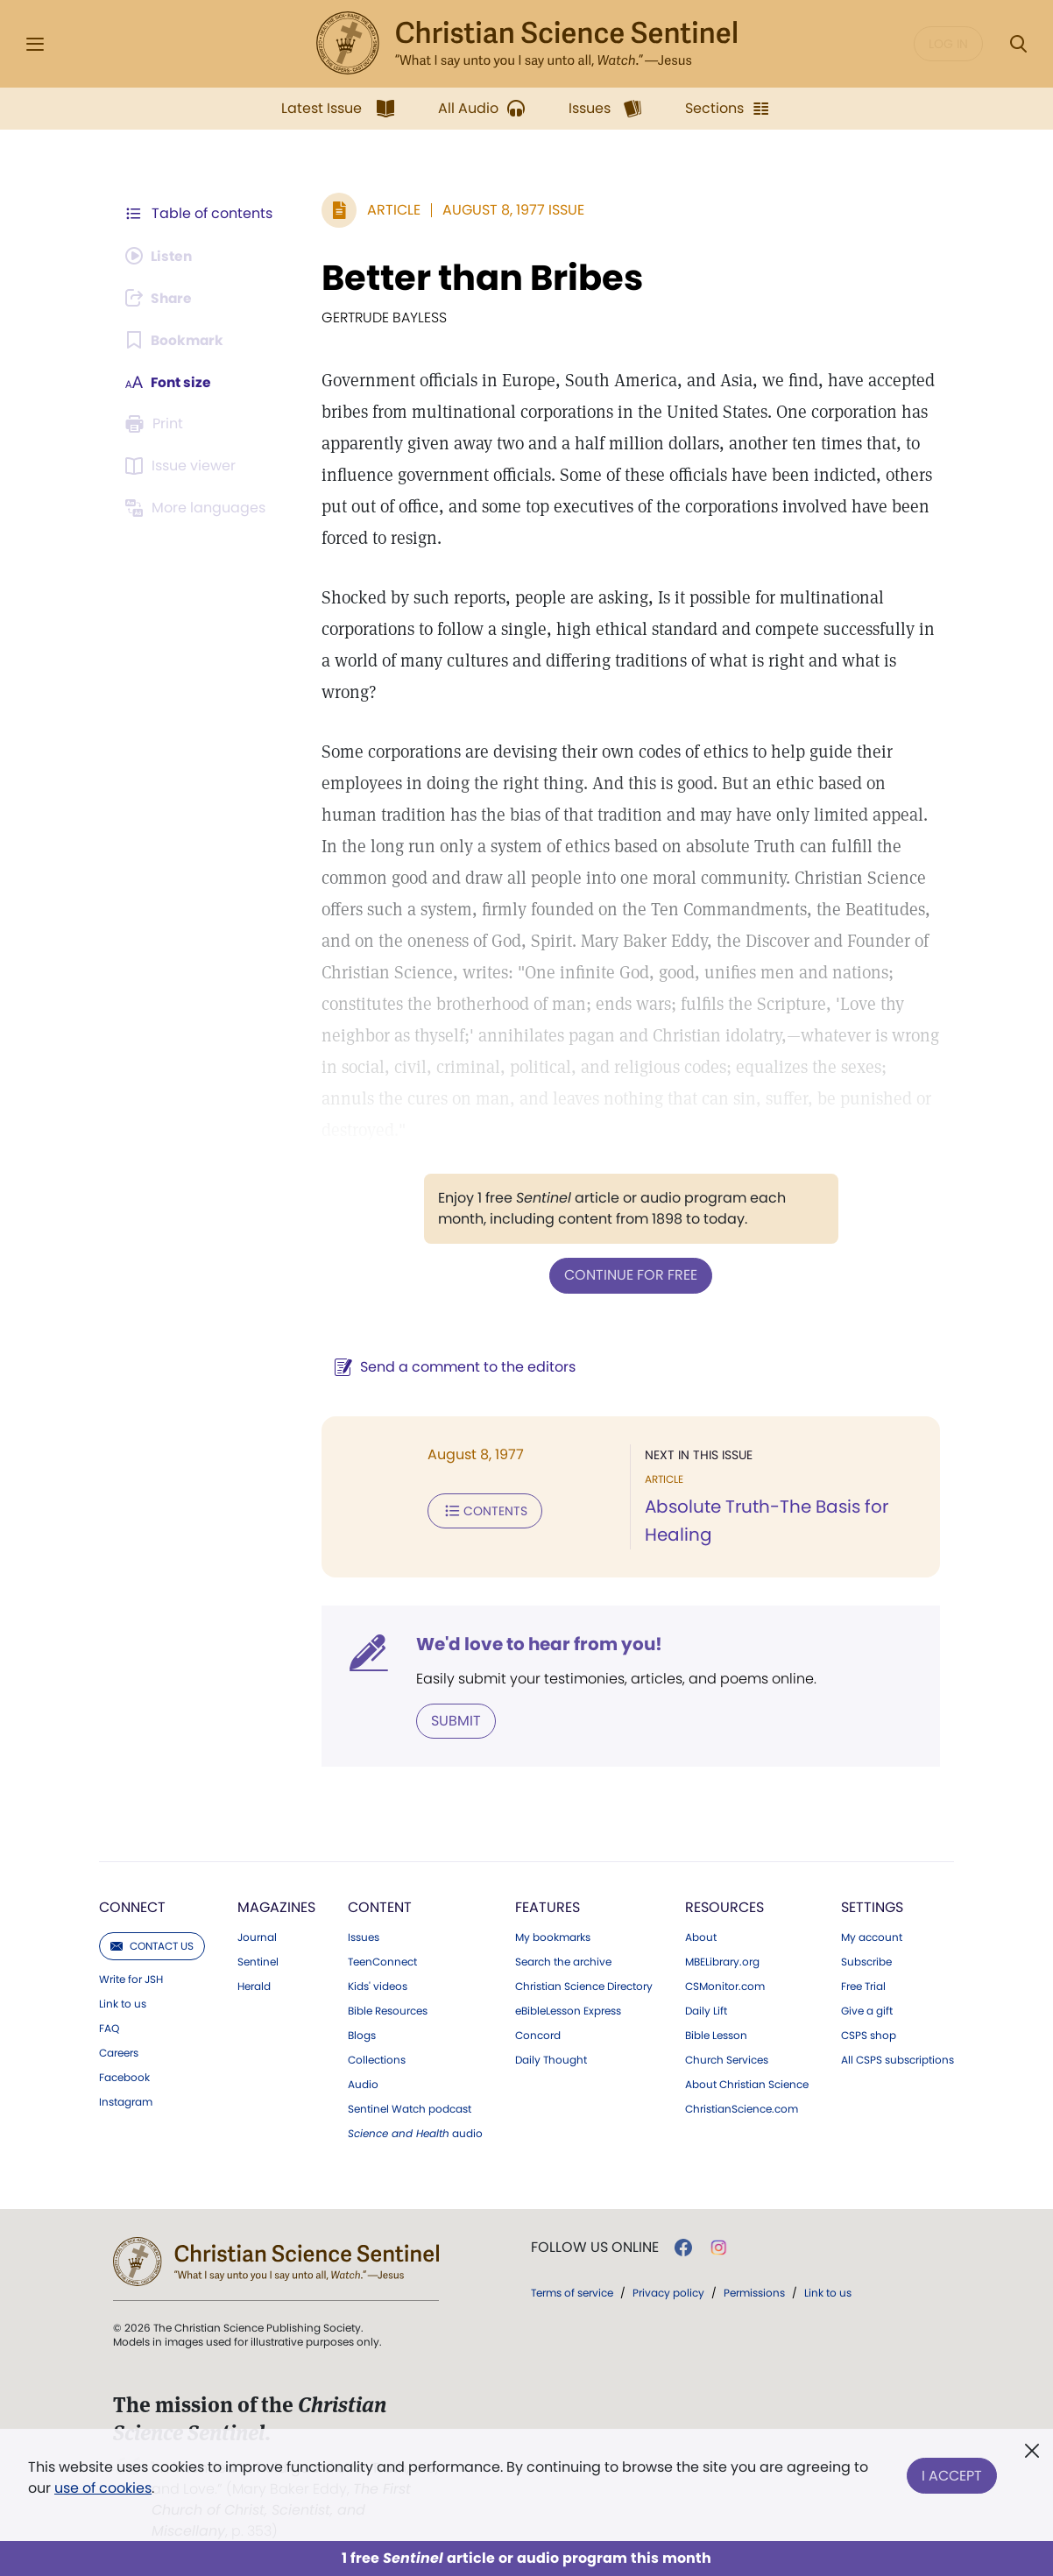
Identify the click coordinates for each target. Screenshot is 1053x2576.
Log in (948, 44)
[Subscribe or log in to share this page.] (161, 298)
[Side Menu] (35, 44)
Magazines (276, 1906)
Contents (481, 1510)
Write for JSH (131, 1978)
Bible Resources (388, 2010)
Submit (452, 1720)
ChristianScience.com (741, 2108)
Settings (872, 1906)
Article (390, 210)
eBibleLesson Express (568, 2010)
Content (380, 1906)
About (701, 1936)
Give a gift (867, 2010)
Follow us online (595, 2247)
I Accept (952, 2474)
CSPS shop (868, 2034)
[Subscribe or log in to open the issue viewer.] (183, 466)
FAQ (109, 2027)
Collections (377, 2059)
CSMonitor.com (725, 1985)
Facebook (124, 2076)
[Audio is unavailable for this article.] (160, 256)
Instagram (125, 2101)
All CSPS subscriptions (897, 2059)
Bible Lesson (716, 2034)
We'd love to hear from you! (536, 1643)
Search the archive (563, 1961)
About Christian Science (747, 2083)
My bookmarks (552, 1936)
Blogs (362, 2034)
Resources (724, 1906)
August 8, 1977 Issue (510, 210)
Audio (363, 2083)
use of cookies (103, 2488)
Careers (118, 2052)
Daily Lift (706, 2010)
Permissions (754, 2291)
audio (415, 2133)
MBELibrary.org (722, 1961)
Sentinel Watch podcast (409, 2108)
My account (871, 1936)
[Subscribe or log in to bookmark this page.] (175, 340)
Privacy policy (668, 2291)
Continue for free (629, 1275)
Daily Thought (551, 2059)
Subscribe (866, 1961)
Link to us (122, 2003)
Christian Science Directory (584, 1985)
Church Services (726, 2059)
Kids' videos (377, 1985)
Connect (132, 1906)
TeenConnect (382, 1961)
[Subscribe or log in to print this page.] (157, 424)
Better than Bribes (479, 278)
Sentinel (258, 1961)
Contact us (152, 1944)
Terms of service (572, 2291)
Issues (363, 1936)
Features (547, 1906)
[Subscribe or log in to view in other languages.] (198, 508)
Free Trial (863, 1985)
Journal (257, 1936)
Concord (538, 2034)
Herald (254, 1985)
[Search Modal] (1018, 44)
